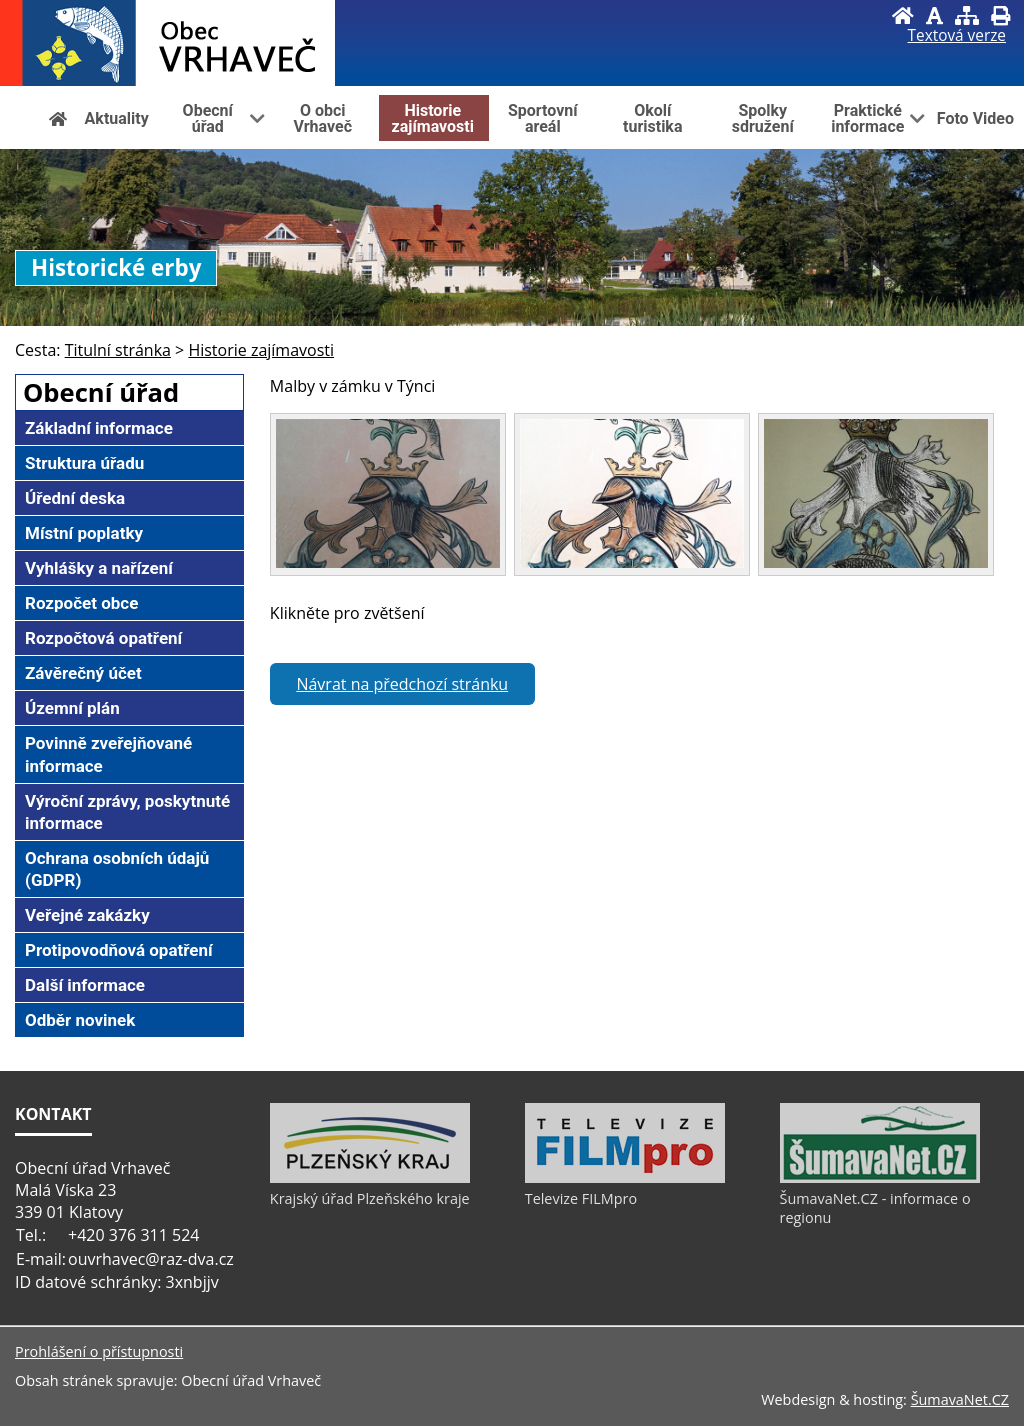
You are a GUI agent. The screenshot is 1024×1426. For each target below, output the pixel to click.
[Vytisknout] (1000, 15)
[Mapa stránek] (967, 15)
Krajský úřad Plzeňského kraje (370, 1198)
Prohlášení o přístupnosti (99, 1351)
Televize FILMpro (581, 1198)
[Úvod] (903, 15)
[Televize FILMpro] (625, 1178)
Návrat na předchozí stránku (402, 684)
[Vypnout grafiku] (934, 15)
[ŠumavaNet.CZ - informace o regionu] (880, 1178)
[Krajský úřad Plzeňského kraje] (370, 1178)
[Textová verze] (957, 36)
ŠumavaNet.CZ (960, 1399)
